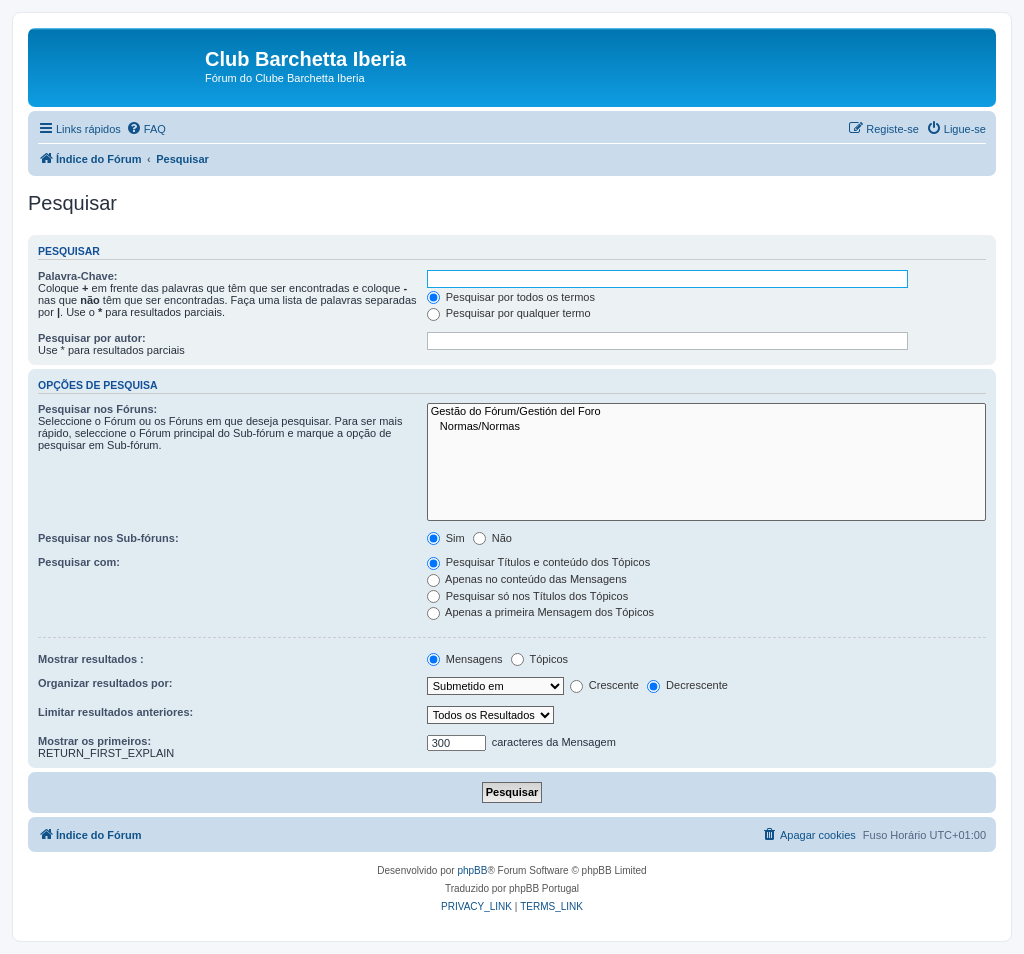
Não (492, 538)
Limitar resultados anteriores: (115, 712)
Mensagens (465, 659)
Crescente (604, 685)
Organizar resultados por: (105, 683)
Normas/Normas (706, 427)
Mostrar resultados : (91, 659)
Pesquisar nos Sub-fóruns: (108, 538)
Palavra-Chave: (78, 276)
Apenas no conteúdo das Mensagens (527, 579)
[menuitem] (146, 129)
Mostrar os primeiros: (94, 741)
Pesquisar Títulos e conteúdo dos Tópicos (539, 562)
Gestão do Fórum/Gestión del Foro (706, 412)
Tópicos (539, 659)
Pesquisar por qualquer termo (509, 313)
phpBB (472, 870)
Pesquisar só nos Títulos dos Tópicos (527, 596)
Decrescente (687, 685)
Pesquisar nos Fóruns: (97, 409)
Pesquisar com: (79, 562)
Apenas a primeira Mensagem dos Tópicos (540, 612)
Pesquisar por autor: (92, 338)
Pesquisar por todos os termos (511, 297)
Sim (446, 538)
